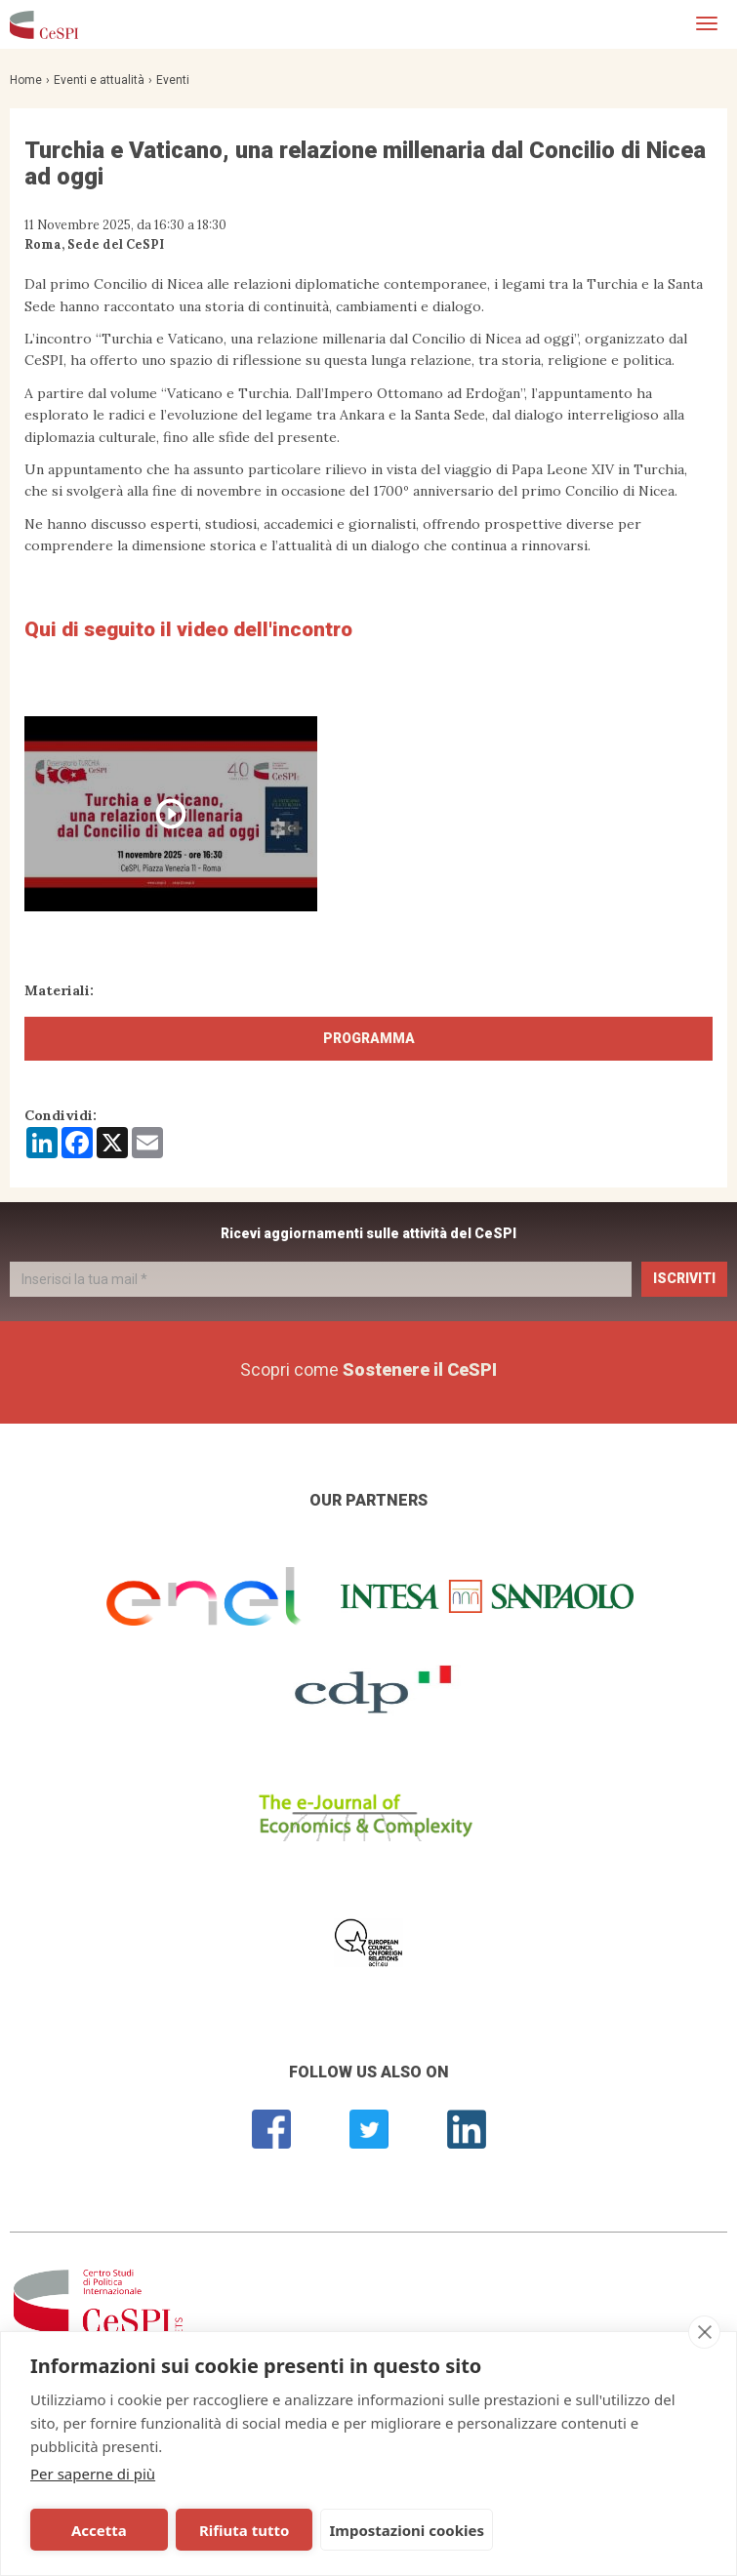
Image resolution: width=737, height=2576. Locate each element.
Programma (369, 1038)
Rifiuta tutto (244, 2530)
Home (26, 80)
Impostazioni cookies (406, 2530)
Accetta (99, 2530)
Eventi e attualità (99, 80)
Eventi (172, 80)
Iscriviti (684, 1278)
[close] (704, 2332)
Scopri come (368, 1369)
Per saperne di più (92, 2473)
